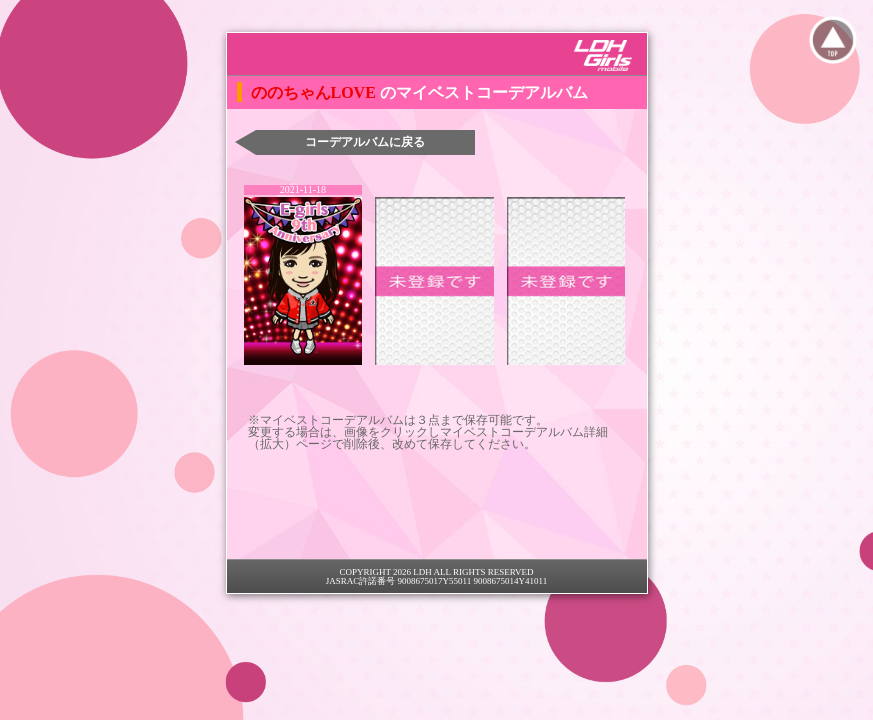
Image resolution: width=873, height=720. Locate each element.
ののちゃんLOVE (315, 92)
